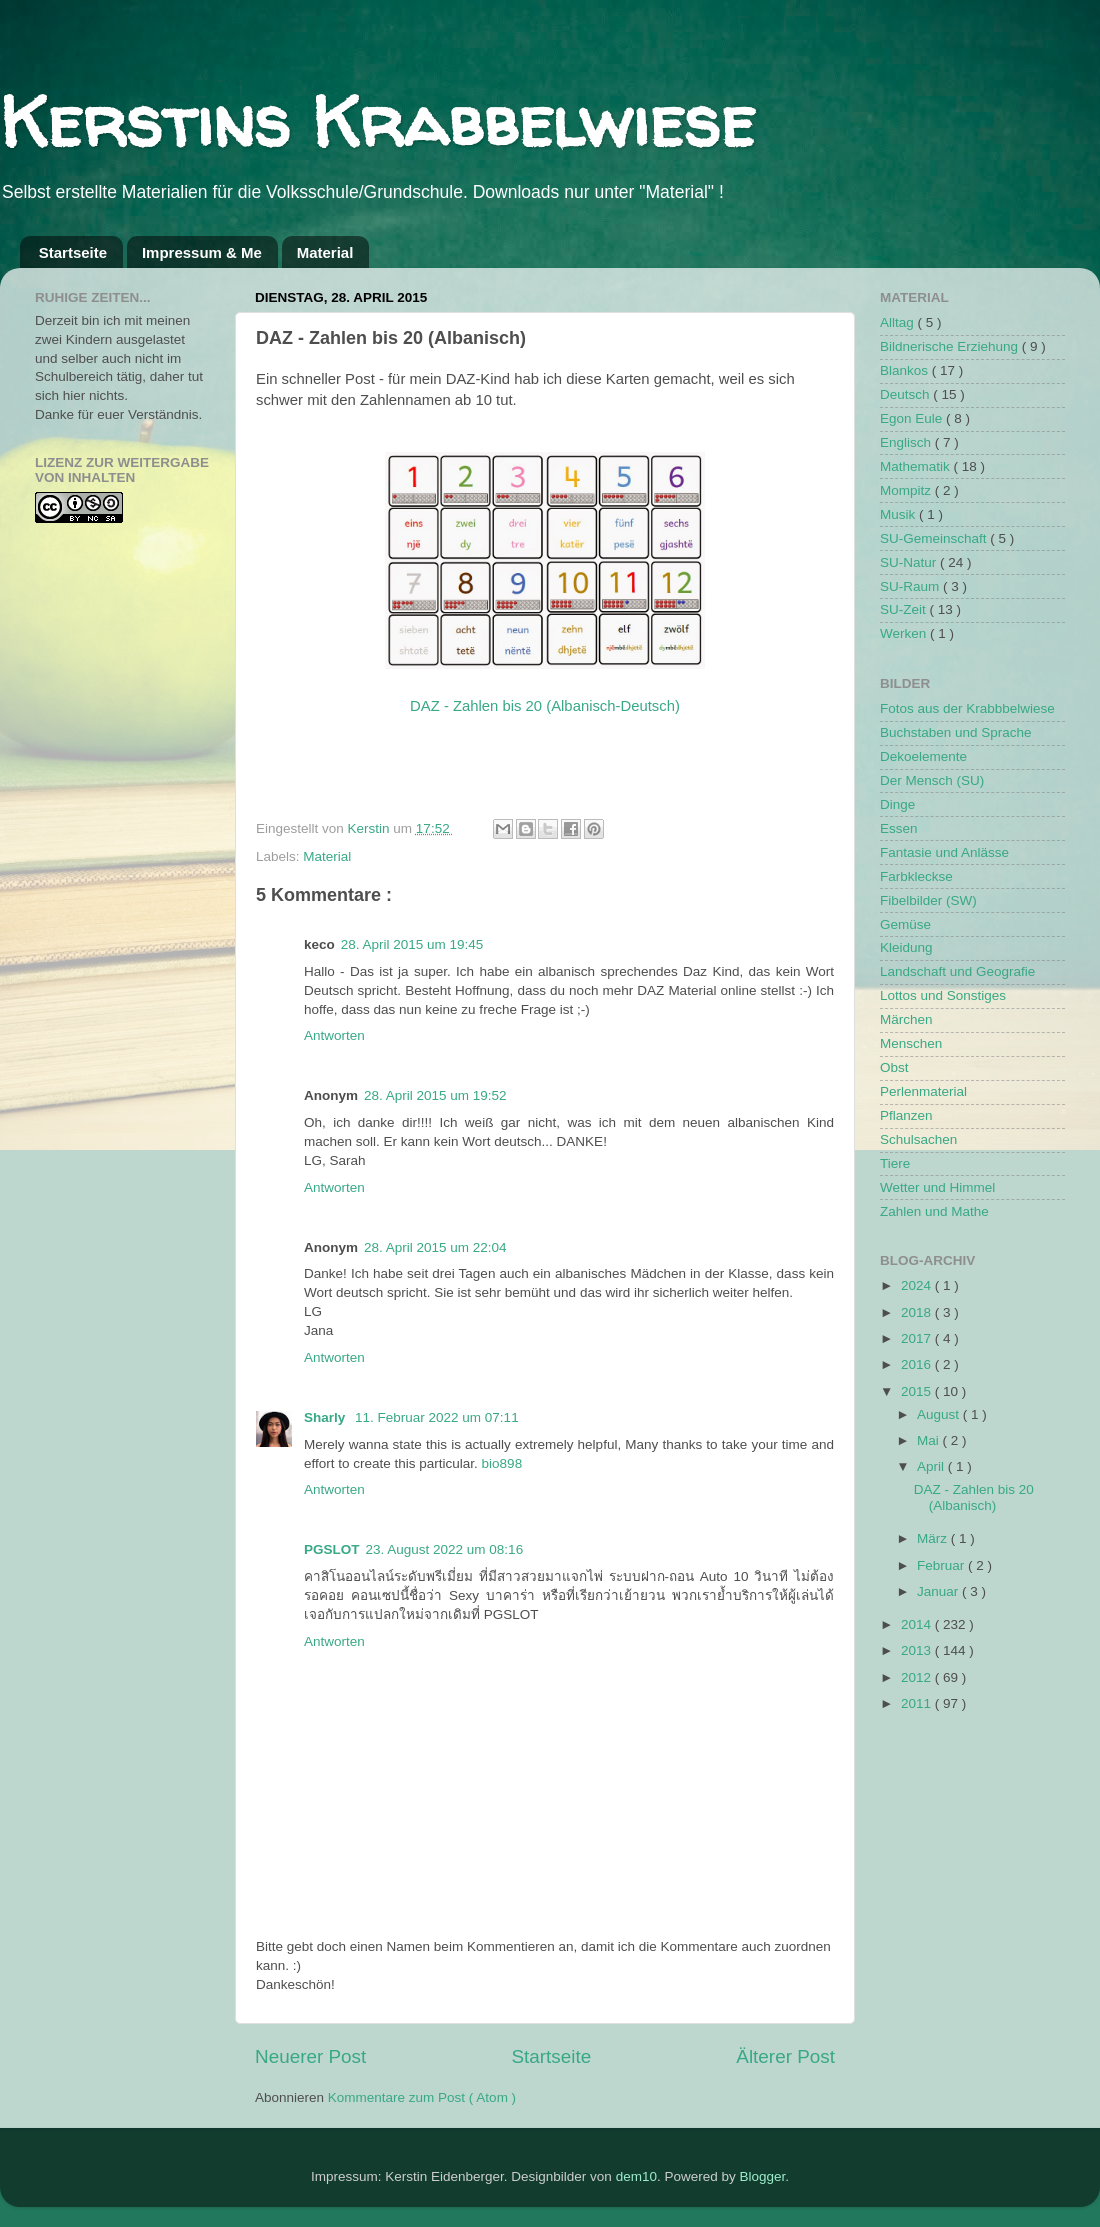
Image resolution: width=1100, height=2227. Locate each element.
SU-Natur (910, 562)
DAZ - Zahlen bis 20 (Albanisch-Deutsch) (545, 706)
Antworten (334, 1035)
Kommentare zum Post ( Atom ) (422, 2097)
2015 (918, 1391)
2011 (918, 1703)
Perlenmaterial (923, 1091)
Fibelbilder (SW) (928, 900)
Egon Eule (913, 418)
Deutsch (906, 394)
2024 (918, 1285)
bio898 (502, 1463)
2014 (918, 1624)
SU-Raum (911, 586)
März (934, 1538)
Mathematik (917, 466)
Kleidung (906, 947)
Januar (939, 1591)
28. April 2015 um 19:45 (412, 944)
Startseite (73, 252)
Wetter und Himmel (937, 1187)
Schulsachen (918, 1139)
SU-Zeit (905, 609)
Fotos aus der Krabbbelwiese (967, 708)
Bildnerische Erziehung (951, 346)
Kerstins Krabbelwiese (377, 121)
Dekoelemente (923, 756)
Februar (942, 1565)
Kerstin (371, 828)
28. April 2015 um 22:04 (435, 1247)
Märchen (906, 1019)
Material (325, 252)
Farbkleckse (916, 876)
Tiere (895, 1163)
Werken (905, 633)
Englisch (907, 442)
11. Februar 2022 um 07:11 (437, 1417)
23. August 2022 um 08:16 (445, 1549)
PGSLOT (332, 1549)
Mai (930, 1440)
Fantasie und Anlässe (944, 852)
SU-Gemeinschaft (935, 538)
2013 (918, 1650)
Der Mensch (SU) (932, 780)
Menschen (911, 1043)
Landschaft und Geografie (957, 971)
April (932, 1466)
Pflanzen (906, 1115)
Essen (899, 828)
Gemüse (905, 924)
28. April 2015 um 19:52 (435, 1095)
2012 (918, 1677)
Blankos (906, 370)
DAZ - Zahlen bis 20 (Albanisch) (974, 1497)
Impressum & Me (202, 252)
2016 (918, 1364)
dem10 (636, 2176)
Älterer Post (785, 2056)
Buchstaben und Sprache (956, 732)
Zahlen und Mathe (934, 1211)
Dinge (897, 804)
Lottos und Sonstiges (943, 995)
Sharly (326, 1417)
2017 (918, 1338)
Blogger (762, 2176)
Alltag (899, 322)
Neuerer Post (310, 2056)
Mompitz (907, 490)
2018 (918, 1312)
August (940, 1414)
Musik (899, 514)
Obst (894, 1067)
